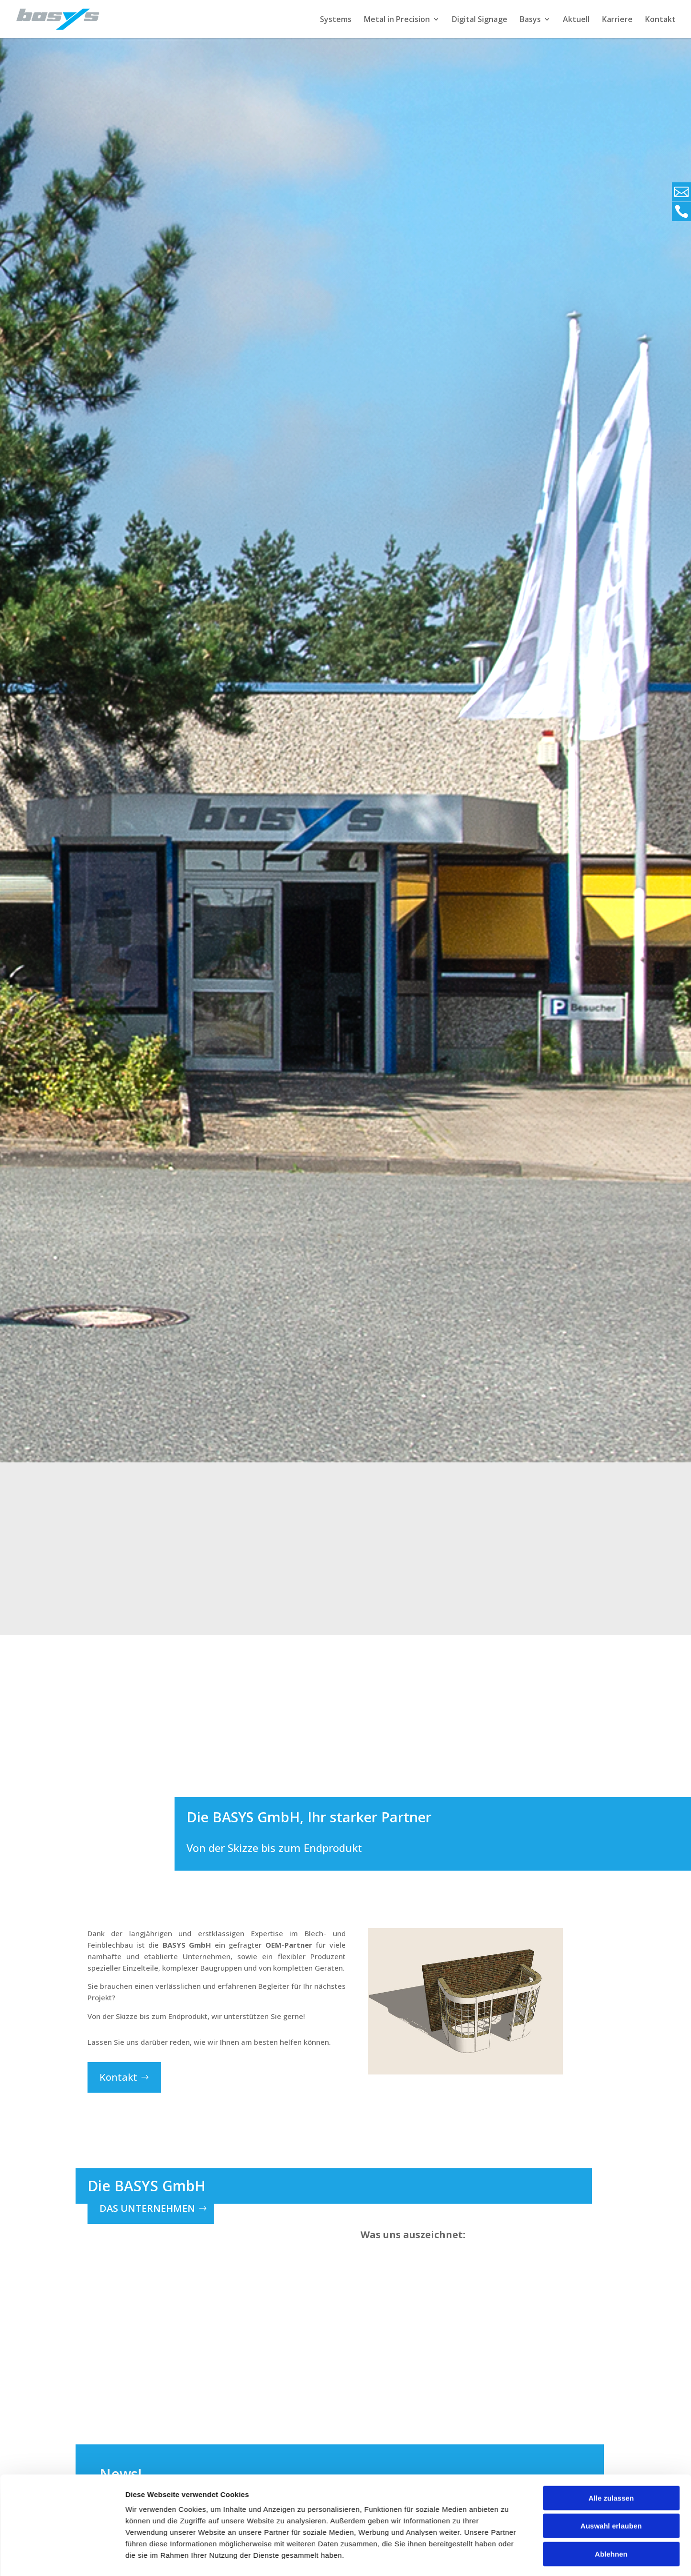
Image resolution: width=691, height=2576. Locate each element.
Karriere (617, 20)
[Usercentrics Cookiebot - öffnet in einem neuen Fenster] (62, 2273)
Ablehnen (611, 2231)
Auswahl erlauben (611, 2203)
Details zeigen (508, 2273)
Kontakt (660, 20)
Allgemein (184, 2559)
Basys (530, 20)
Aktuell (576, 20)
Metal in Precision (397, 20)
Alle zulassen (611, 2175)
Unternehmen (273, 2559)
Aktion (155, 2559)
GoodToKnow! (225, 2559)
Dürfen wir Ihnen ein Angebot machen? (221, 2542)
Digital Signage (479, 20)
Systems (335, 20)
